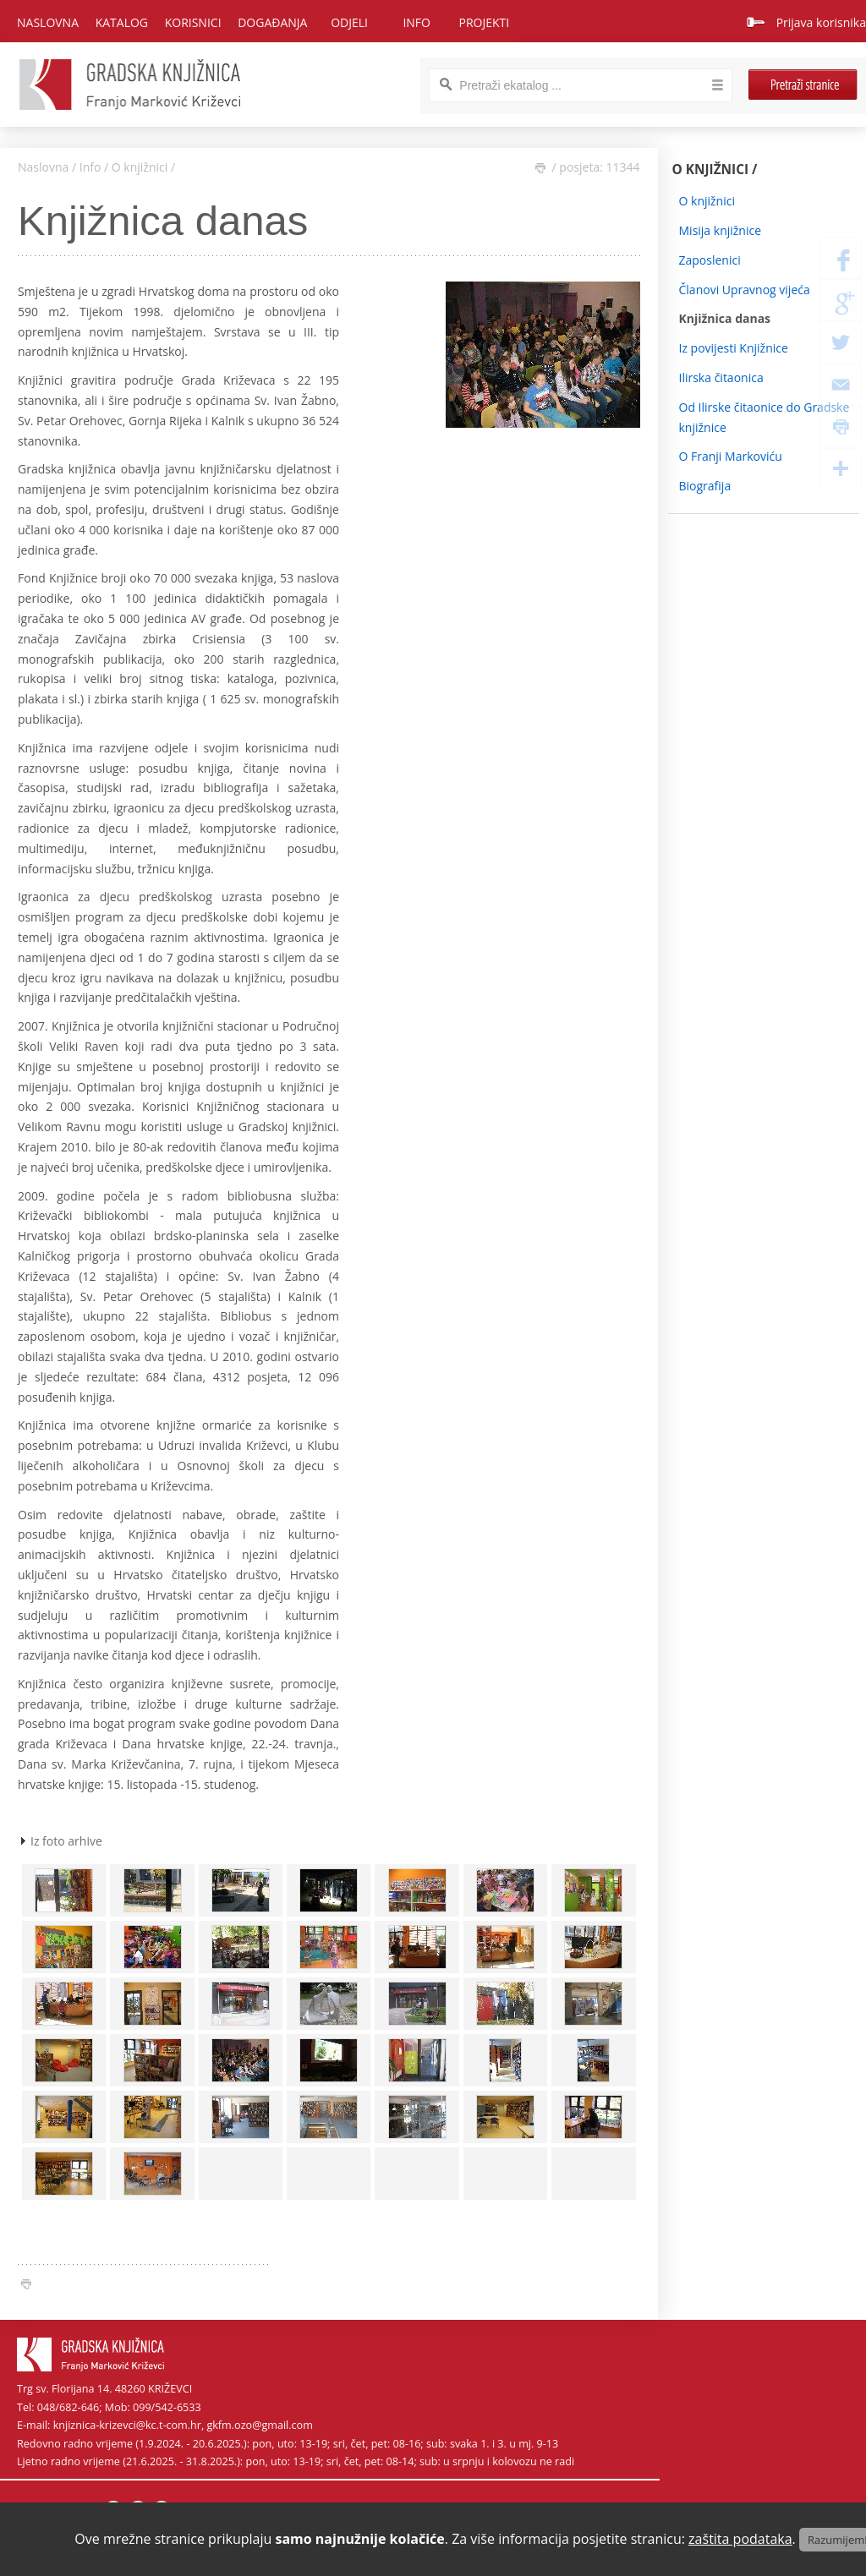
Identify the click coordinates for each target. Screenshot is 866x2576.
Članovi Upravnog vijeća (744, 290)
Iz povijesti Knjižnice (733, 348)
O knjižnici (139, 167)
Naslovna (48, 22)
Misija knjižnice (720, 230)
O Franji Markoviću (730, 456)
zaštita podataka (740, 2539)
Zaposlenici (710, 260)
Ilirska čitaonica (721, 377)
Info (90, 167)
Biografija (705, 486)
